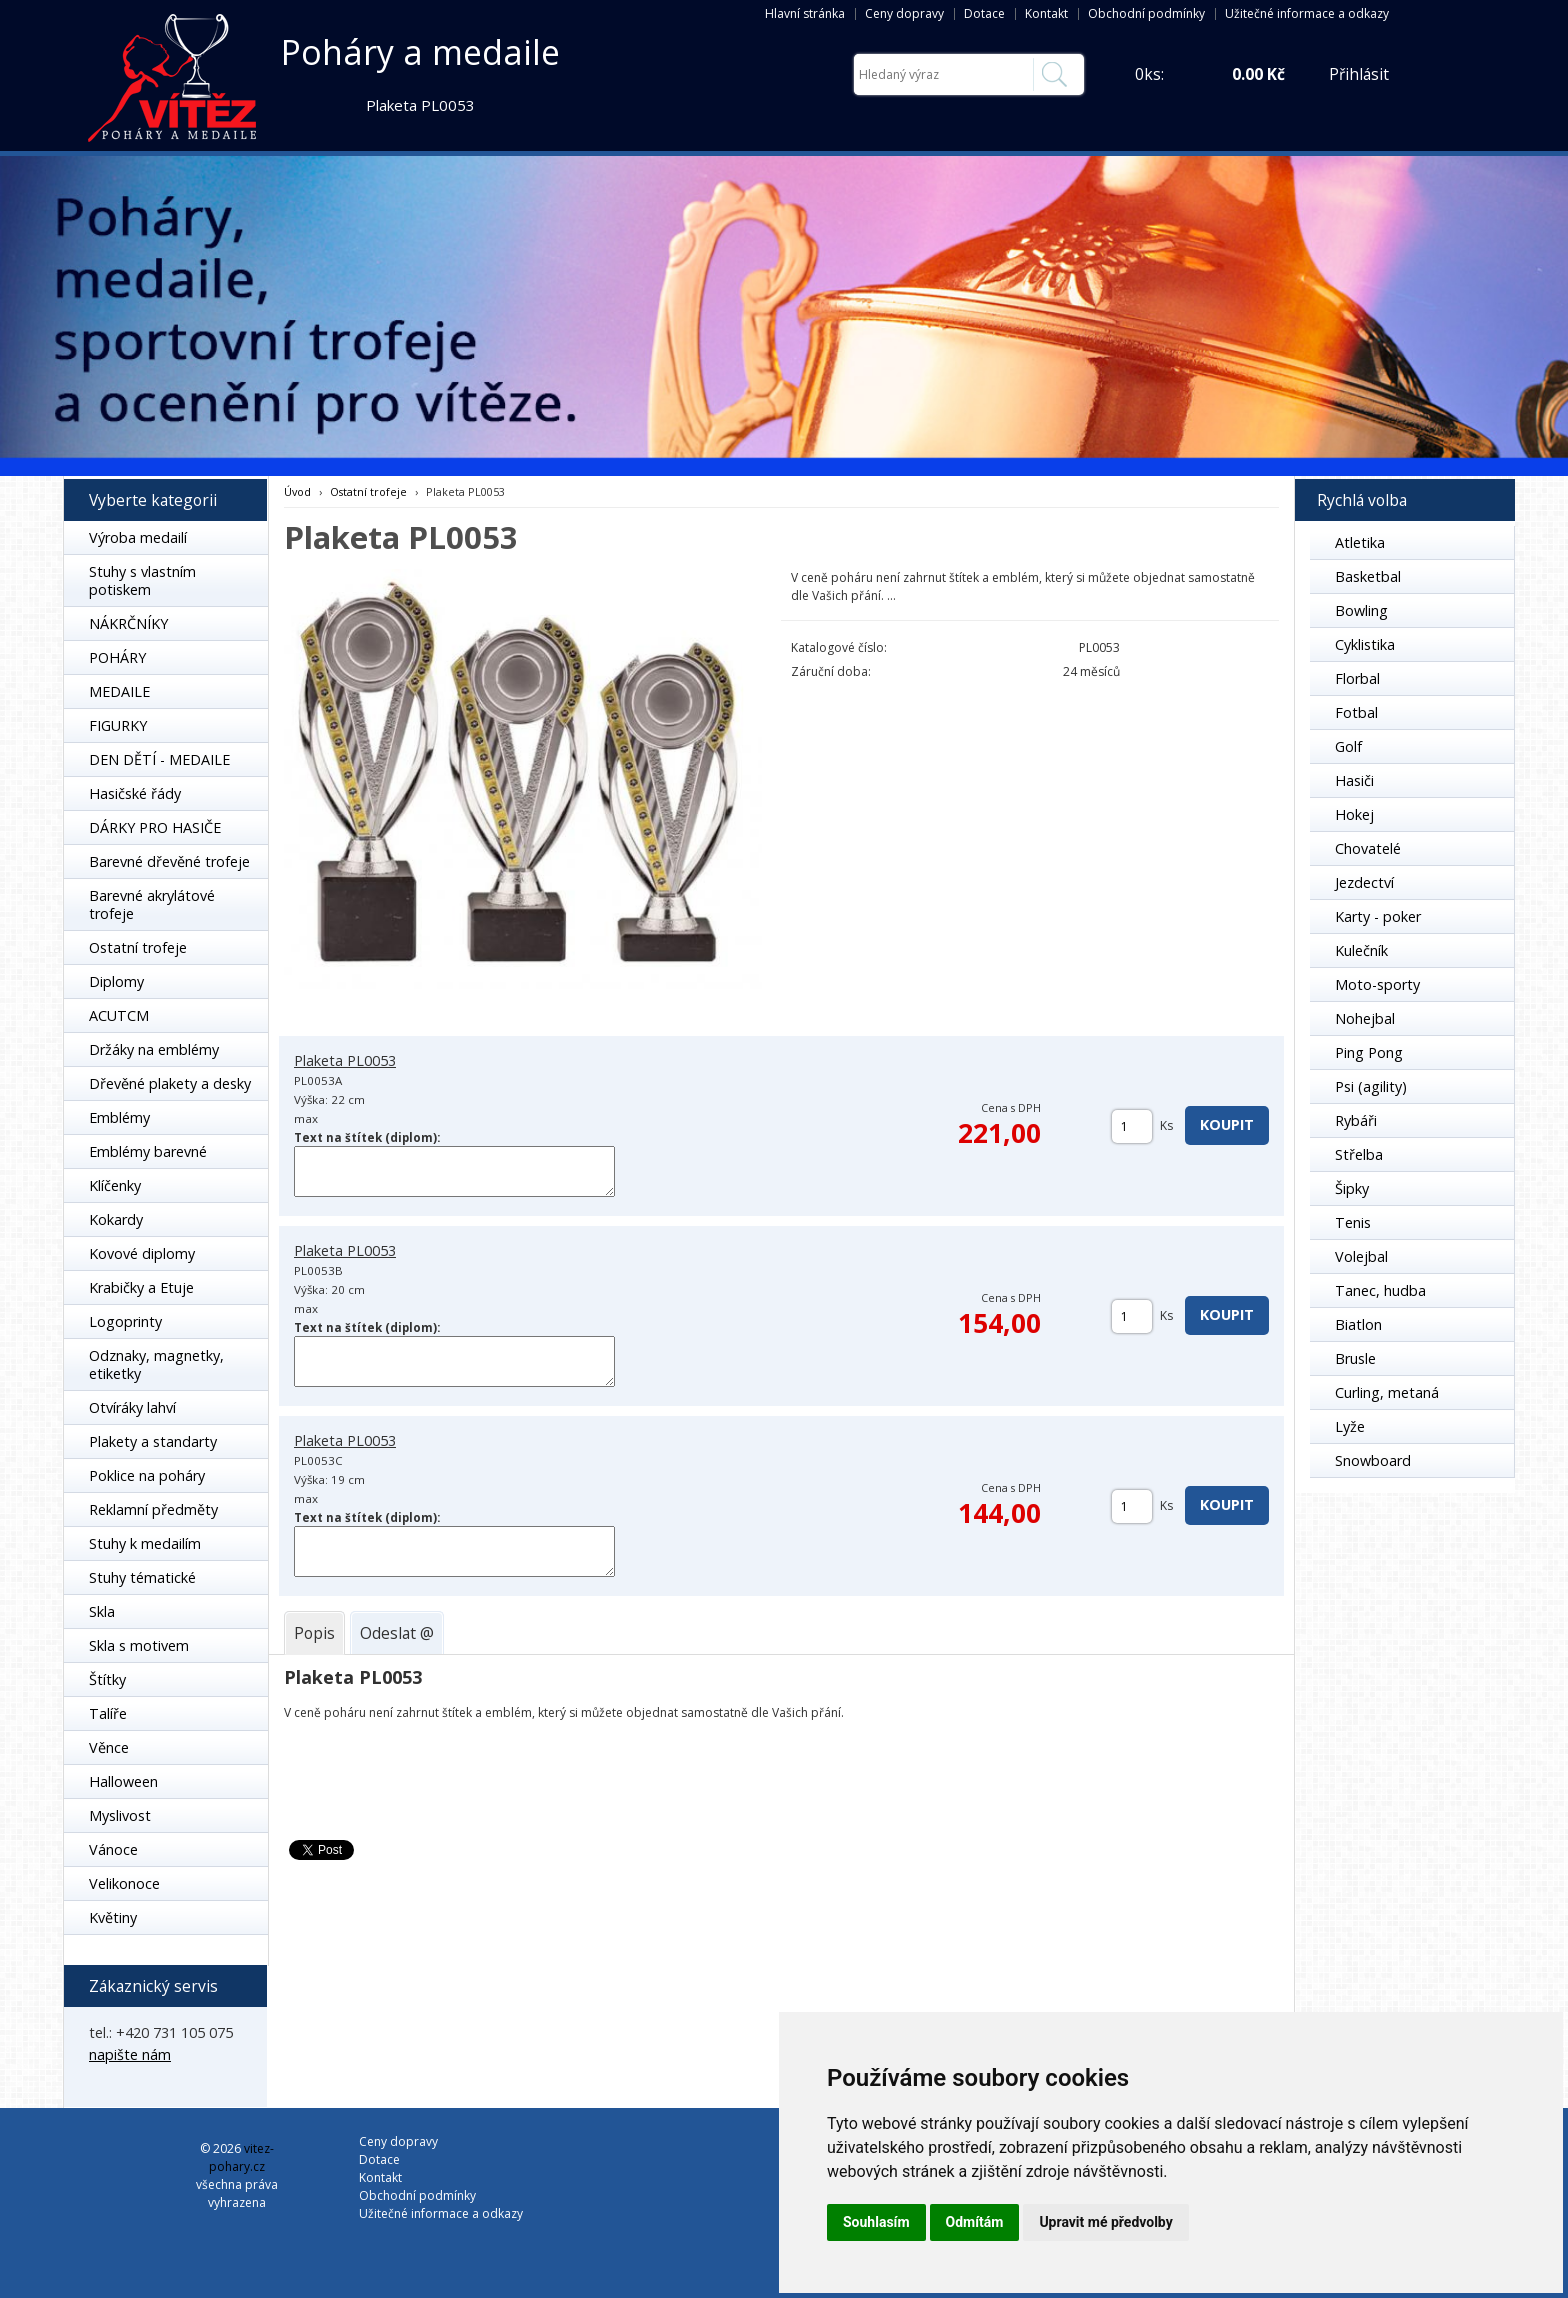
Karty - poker (1378, 916)
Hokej (1354, 814)
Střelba (1359, 1154)
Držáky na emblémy (154, 1049)
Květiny (113, 1917)
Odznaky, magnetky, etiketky (156, 1364)
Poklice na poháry (147, 1475)
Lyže (1350, 1426)
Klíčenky (115, 1185)
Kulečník (1361, 950)
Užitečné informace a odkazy (1307, 13)
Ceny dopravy (904, 13)
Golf (1348, 746)
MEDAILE (119, 691)
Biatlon (1358, 1324)
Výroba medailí (138, 537)
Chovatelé (1368, 848)
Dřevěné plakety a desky (170, 1083)
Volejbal (1361, 1256)
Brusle (1355, 1358)
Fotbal (1356, 712)
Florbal (1357, 678)
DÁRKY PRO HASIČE (155, 827)
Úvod (297, 491)
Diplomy (116, 981)
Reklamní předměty (153, 1509)
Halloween (123, 1781)
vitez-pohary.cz (241, 2157)
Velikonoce (124, 1883)
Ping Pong (1369, 1052)
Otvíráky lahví (132, 1407)
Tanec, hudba (1380, 1290)
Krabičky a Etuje (141, 1287)
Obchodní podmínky (1146, 13)
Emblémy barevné (148, 1151)
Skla (102, 1611)
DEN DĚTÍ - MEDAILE (159, 759)
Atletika (1360, 542)
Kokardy (116, 1219)
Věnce (109, 1747)
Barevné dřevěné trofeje (169, 861)
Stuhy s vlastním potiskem (142, 580)
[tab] (314, 1633)
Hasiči (1354, 780)
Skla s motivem (139, 1645)
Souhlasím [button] (876, 2222)
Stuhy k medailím (145, 1543)
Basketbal (1368, 576)
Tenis (1353, 1222)
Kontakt (1046, 13)
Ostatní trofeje (138, 947)
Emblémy (119, 1117)
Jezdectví (1364, 882)
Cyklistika (1365, 644)
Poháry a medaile (420, 52)
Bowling (1361, 610)
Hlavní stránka (805, 13)
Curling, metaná (1387, 1392)
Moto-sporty (1377, 984)
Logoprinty (125, 1321)
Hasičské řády (135, 793)
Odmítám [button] (975, 2222)
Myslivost (120, 1815)
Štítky (107, 1679)
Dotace (984, 13)
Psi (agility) (1371, 1086)
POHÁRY (117, 657)
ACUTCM (119, 1015)
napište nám (130, 2054)
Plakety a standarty (153, 1441)
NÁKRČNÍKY (128, 623)
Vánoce (113, 1849)
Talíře (108, 1713)
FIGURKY (118, 725)
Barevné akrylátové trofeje (152, 904)
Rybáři (1356, 1120)
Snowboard (1373, 1460)
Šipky (1352, 1188)
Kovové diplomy (142, 1253)
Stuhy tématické (142, 1577)
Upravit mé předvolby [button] (1105, 2222)
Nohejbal (1365, 1018)
